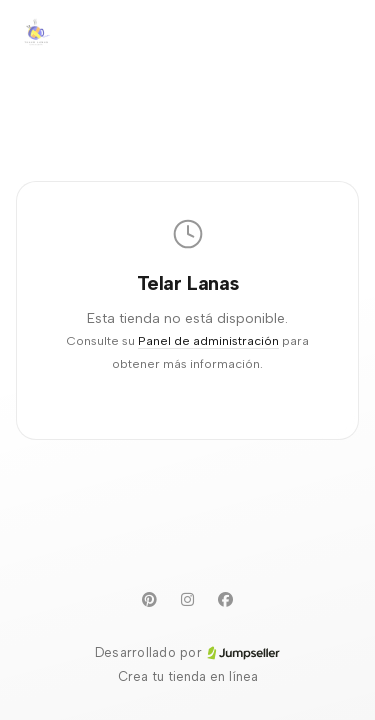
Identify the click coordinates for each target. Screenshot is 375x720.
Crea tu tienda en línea (188, 676)
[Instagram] (188, 599)
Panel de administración (208, 340)
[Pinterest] (150, 599)
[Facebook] (226, 599)
